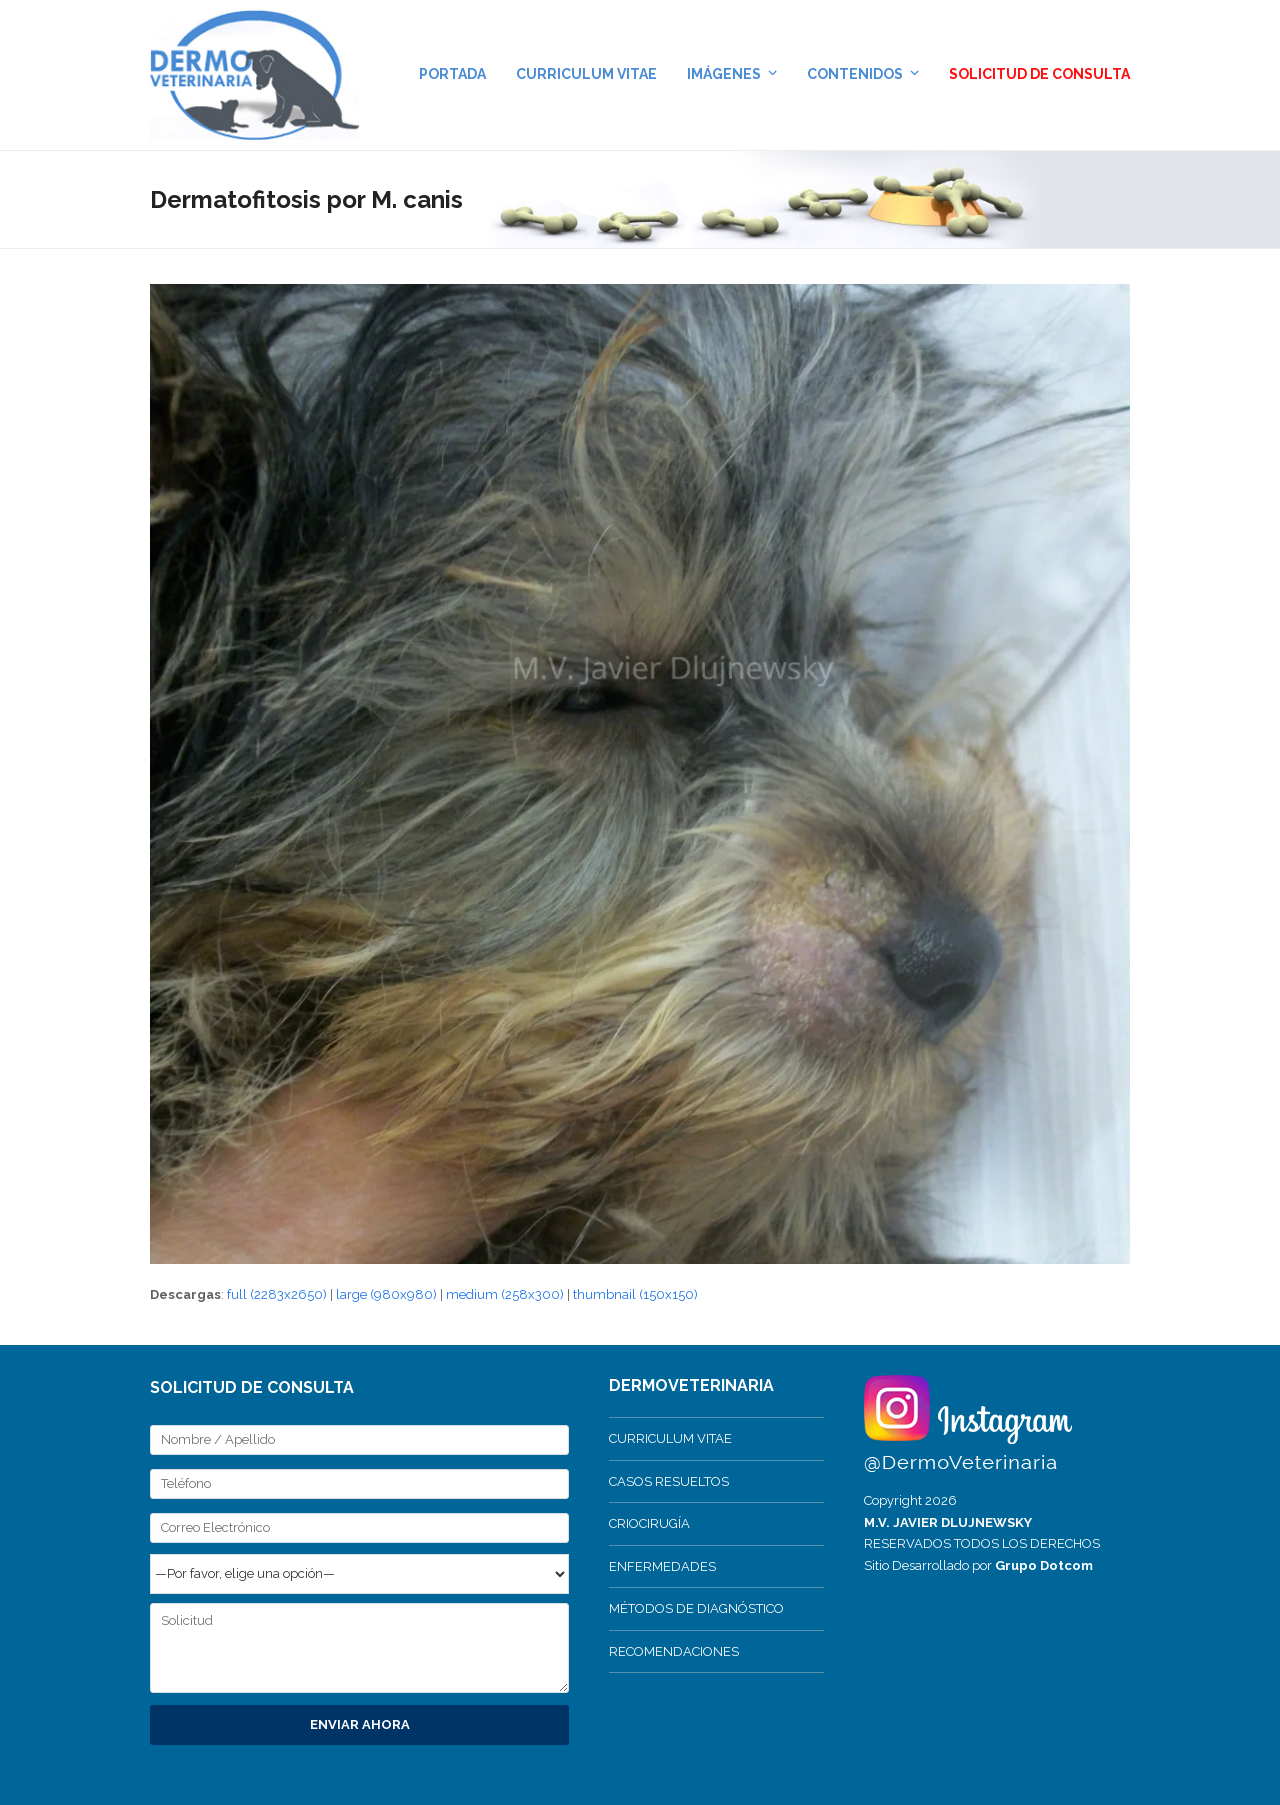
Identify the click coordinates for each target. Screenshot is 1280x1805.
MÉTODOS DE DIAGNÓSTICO (696, 1608)
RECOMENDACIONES (674, 1651)
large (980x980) (386, 1294)
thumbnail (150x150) (635, 1294)
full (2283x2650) (277, 1294)
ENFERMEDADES (662, 1566)
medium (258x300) (505, 1294)
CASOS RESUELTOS (669, 1481)
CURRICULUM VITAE (670, 1438)
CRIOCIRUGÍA (649, 1523)
